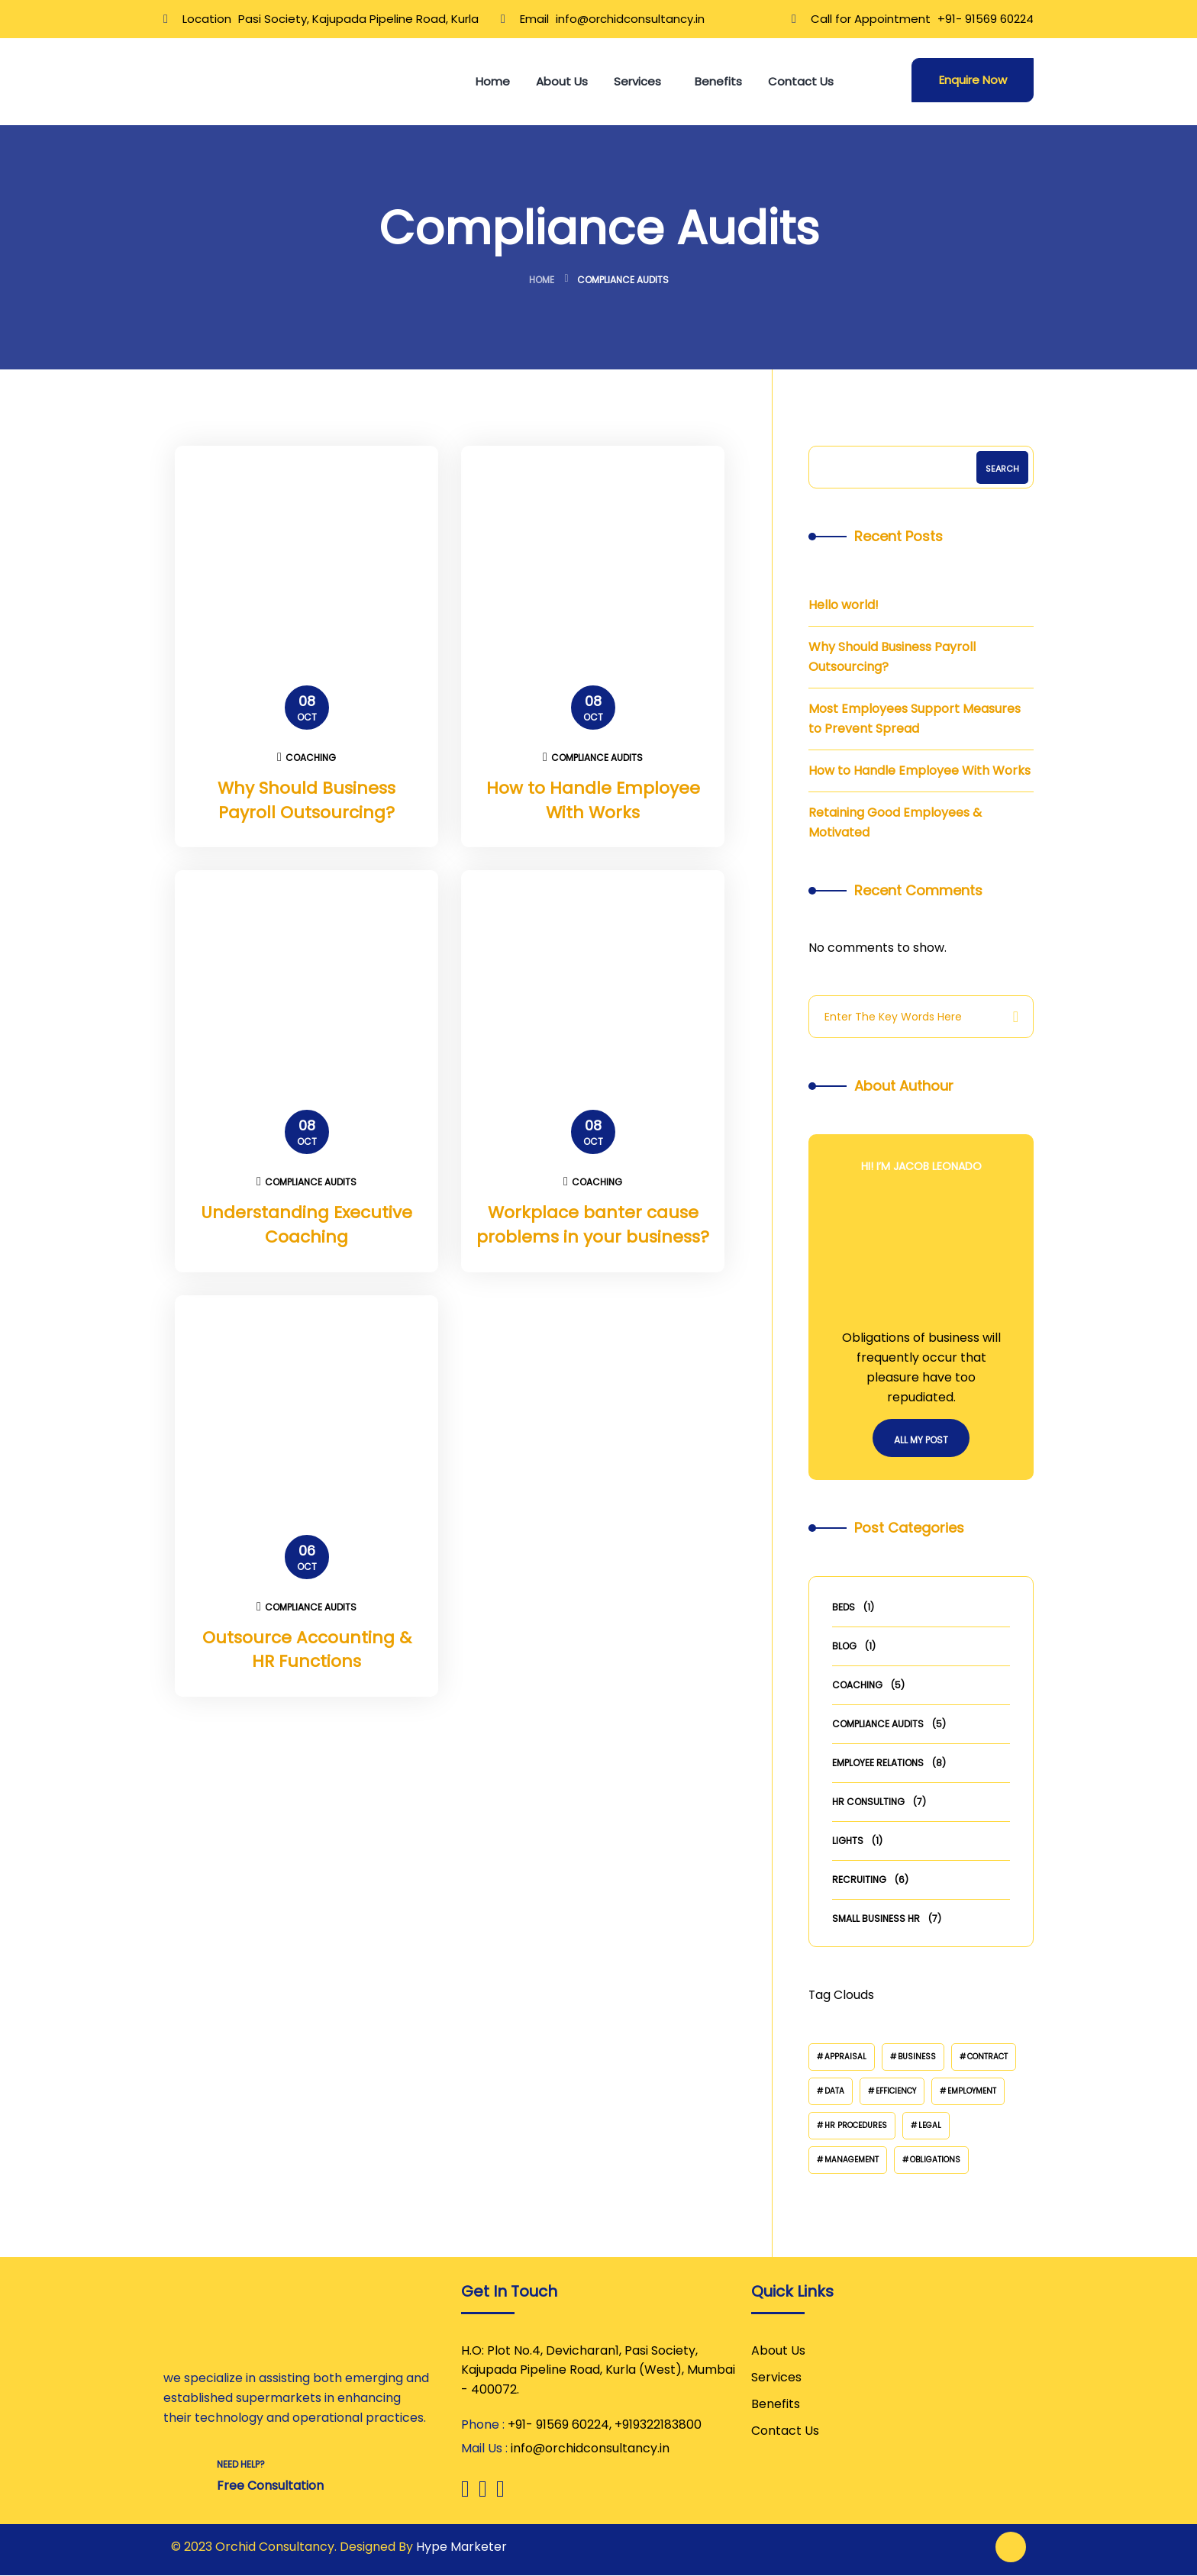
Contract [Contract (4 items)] (987, 2056)
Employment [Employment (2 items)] (971, 2091)
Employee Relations (878, 1762)
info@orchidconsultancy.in (630, 19)
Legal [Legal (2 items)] (929, 2125)
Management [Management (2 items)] (851, 2159)
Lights (847, 1840)
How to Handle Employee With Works (593, 800)
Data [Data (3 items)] (834, 2091)
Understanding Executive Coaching (307, 1225)
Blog (844, 1645)
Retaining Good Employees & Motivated (895, 822)
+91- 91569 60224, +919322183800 (605, 2425)
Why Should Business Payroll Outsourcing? (306, 800)
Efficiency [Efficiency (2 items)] (896, 2091)
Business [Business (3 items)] (917, 2056)
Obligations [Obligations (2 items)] (935, 2159)
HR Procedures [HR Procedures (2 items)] (855, 2125)
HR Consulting (868, 1801)
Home (541, 279)
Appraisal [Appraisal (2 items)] (845, 2056)
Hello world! (843, 605)
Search (1002, 469)
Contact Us (785, 2430)
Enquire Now (973, 80)
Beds (843, 1607)
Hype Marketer (461, 2547)
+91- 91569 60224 (985, 19)
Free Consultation (270, 2486)
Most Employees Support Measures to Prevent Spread (914, 718)
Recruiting (859, 1879)
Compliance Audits (593, 757)
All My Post (921, 1439)
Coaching (306, 757)
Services (776, 2377)
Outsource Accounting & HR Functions (306, 1651)
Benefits (775, 2404)
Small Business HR (876, 1918)
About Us (778, 2350)
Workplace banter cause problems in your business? (592, 1225)
